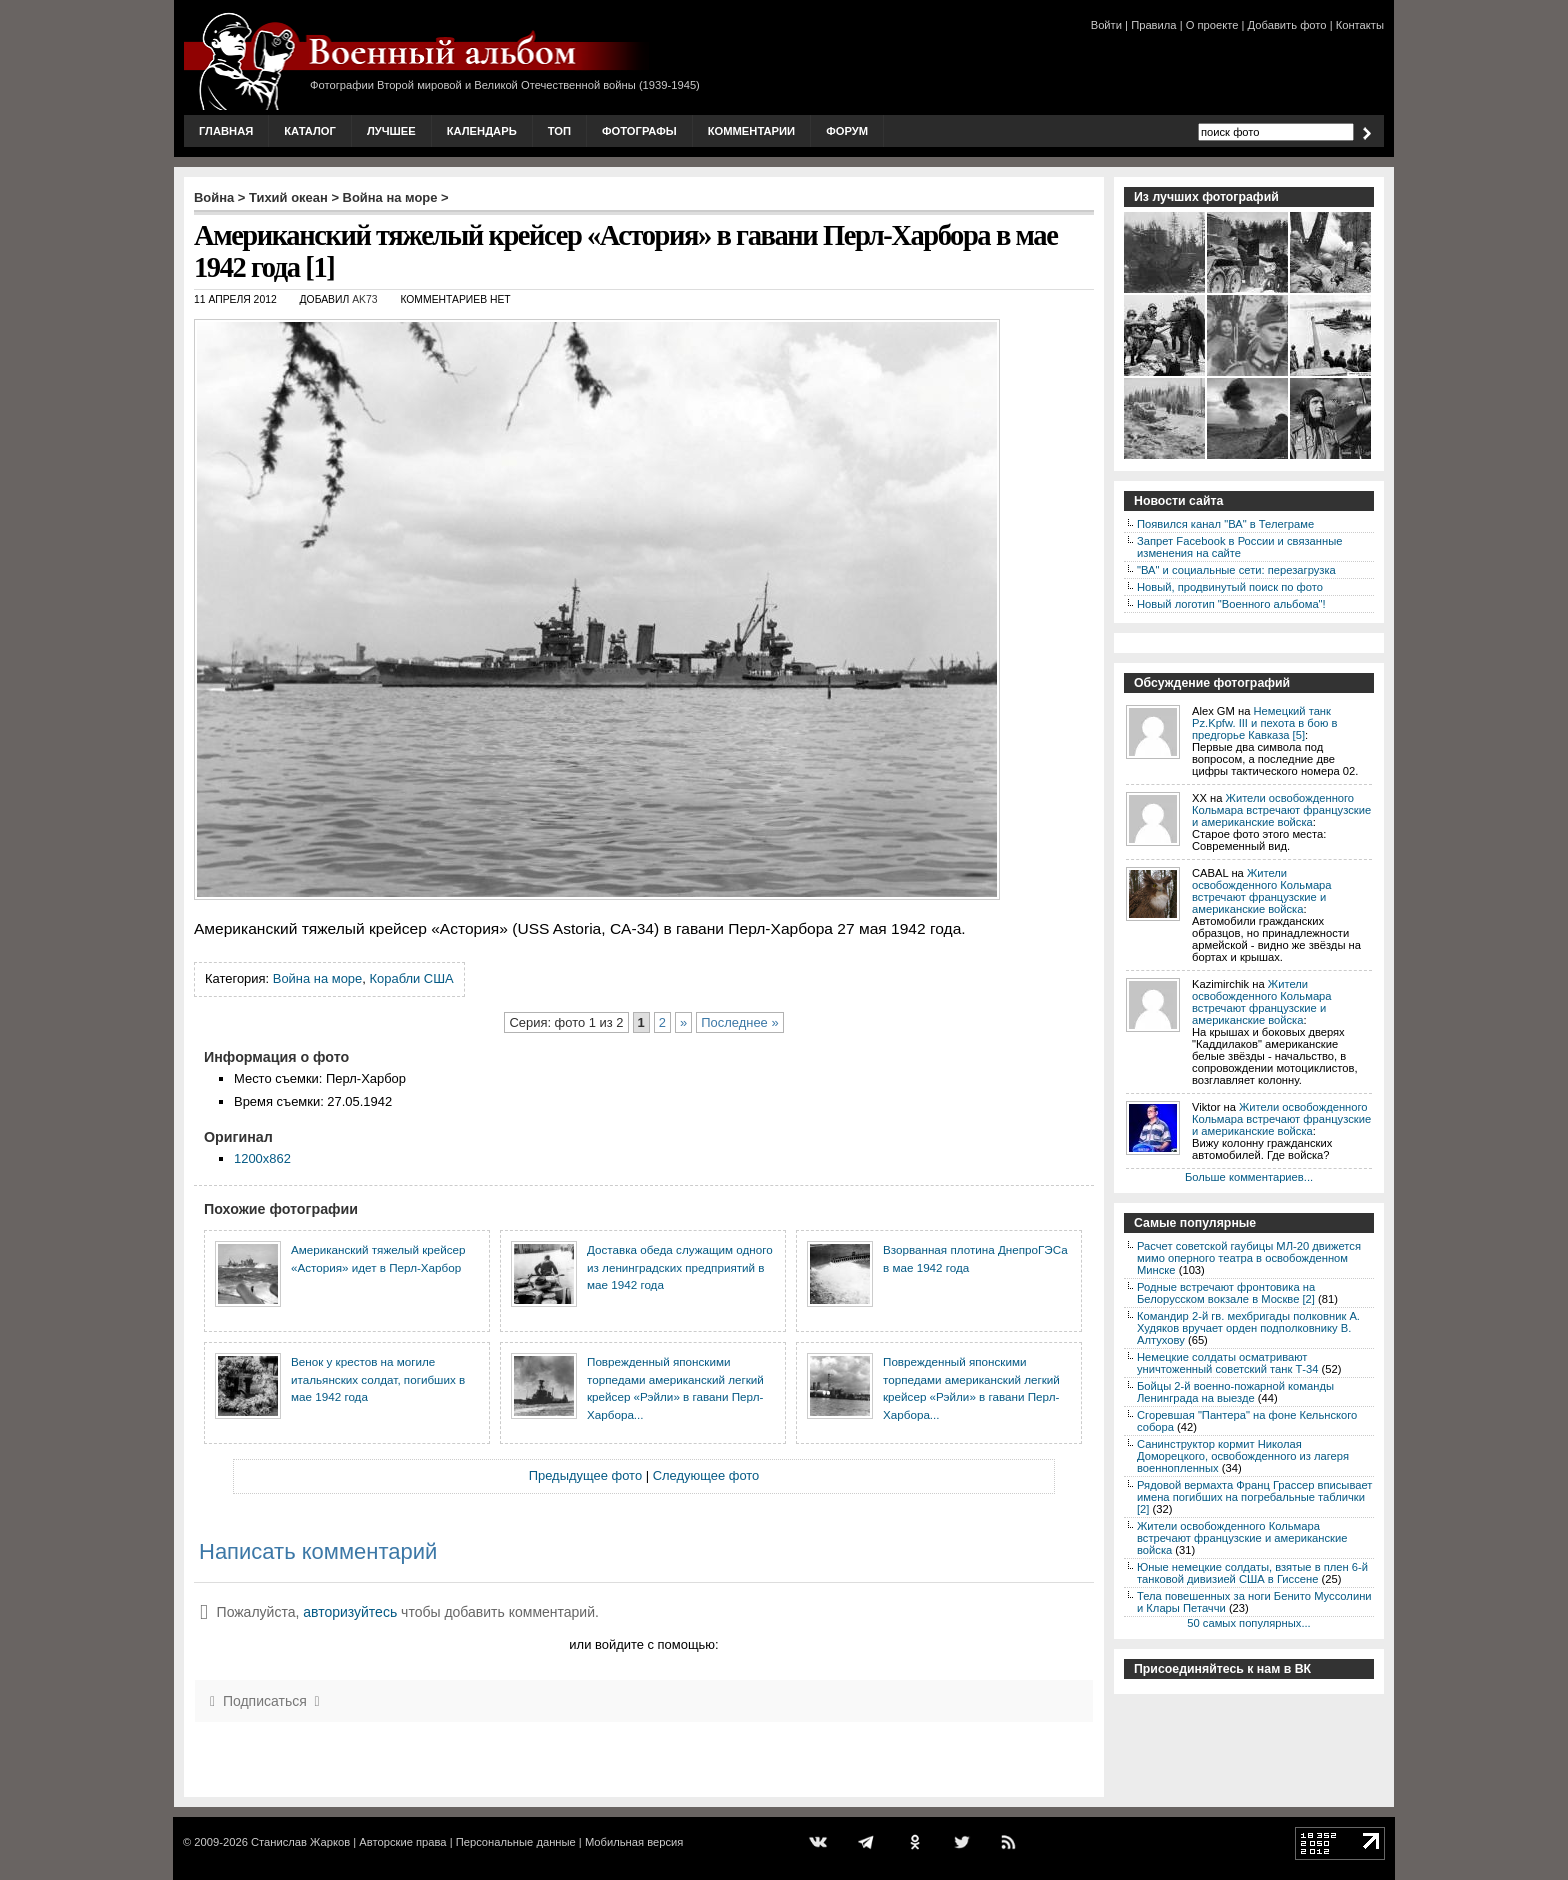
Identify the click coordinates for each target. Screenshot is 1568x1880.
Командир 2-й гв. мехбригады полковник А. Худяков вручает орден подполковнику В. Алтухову (1248, 1328)
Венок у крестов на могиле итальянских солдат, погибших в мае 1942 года (378, 1379)
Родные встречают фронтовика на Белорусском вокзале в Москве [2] (1226, 1293)
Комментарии (751, 131)
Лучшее (391, 131)
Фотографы (639, 131)
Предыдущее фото (585, 1475)
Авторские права (402, 1842)
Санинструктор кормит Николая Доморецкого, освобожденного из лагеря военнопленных (1243, 1456)
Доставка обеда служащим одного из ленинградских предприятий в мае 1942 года (680, 1267)
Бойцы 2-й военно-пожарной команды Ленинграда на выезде (1235, 1392)
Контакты (1360, 25)
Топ (559, 131)
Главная (226, 131)
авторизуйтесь (350, 1612)
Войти (1106, 25)
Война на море (390, 197)
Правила (1153, 25)
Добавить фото (1287, 25)
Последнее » (739, 1022)
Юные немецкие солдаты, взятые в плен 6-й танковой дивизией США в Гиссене (1252, 1573)
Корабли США (411, 978)
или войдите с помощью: (643, 1644)
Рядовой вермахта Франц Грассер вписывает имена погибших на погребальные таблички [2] (1254, 1497)
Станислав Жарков (300, 1842)
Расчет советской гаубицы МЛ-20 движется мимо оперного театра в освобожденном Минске (1249, 1258)
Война (214, 197)
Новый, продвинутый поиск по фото (1230, 587)
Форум (847, 131)
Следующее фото (706, 1475)
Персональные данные (516, 1842)
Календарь (482, 131)
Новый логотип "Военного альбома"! (1231, 604)
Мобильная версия (634, 1842)
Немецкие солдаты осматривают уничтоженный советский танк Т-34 (1228, 1363)
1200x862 (262, 1158)
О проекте (1212, 25)
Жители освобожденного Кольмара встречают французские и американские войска (1281, 810)
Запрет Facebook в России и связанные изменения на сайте (1239, 547)
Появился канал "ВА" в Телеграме (1225, 524)
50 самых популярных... (1248, 1623)
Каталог (310, 131)
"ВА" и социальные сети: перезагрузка (1236, 570)
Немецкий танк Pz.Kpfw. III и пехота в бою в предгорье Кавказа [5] (1264, 723)
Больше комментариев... (1249, 1177)
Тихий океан (288, 197)
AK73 (364, 299)
